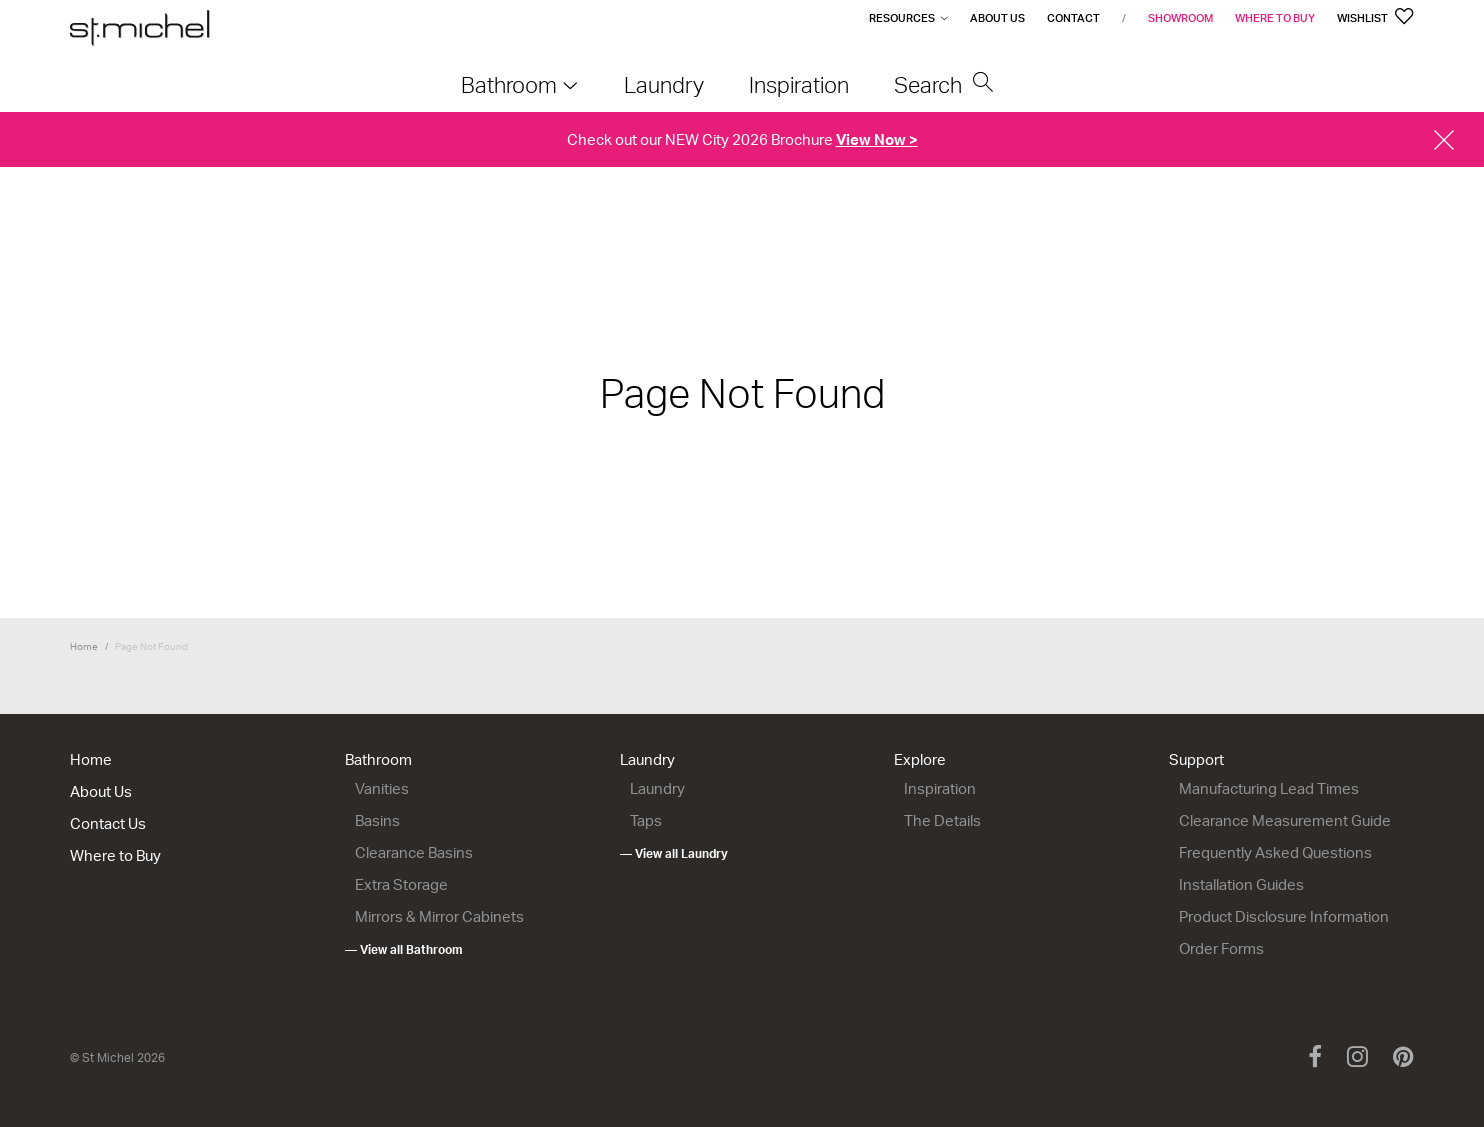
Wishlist (1375, 18)
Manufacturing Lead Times (1269, 788)
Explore (920, 759)
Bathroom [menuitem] (509, 84)
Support (1196, 759)
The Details (942, 820)
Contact (1073, 18)
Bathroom (378, 759)
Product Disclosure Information (1284, 916)
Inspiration (940, 788)
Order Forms (1221, 948)
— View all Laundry (674, 853)
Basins (377, 820)
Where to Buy (1275, 18)
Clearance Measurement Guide (1285, 820)
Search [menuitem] (944, 84)
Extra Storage (401, 884)
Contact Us (108, 823)
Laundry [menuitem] (664, 84)
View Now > (877, 139)
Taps (646, 820)
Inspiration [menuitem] (799, 84)
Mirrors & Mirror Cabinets (439, 916)
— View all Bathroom (404, 949)
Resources (902, 18)
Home (84, 646)
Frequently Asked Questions (1275, 852)
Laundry (647, 759)
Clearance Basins (414, 852)
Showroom (1180, 18)
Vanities (382, 788)
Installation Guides (1241, 884)
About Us (997, 18)
